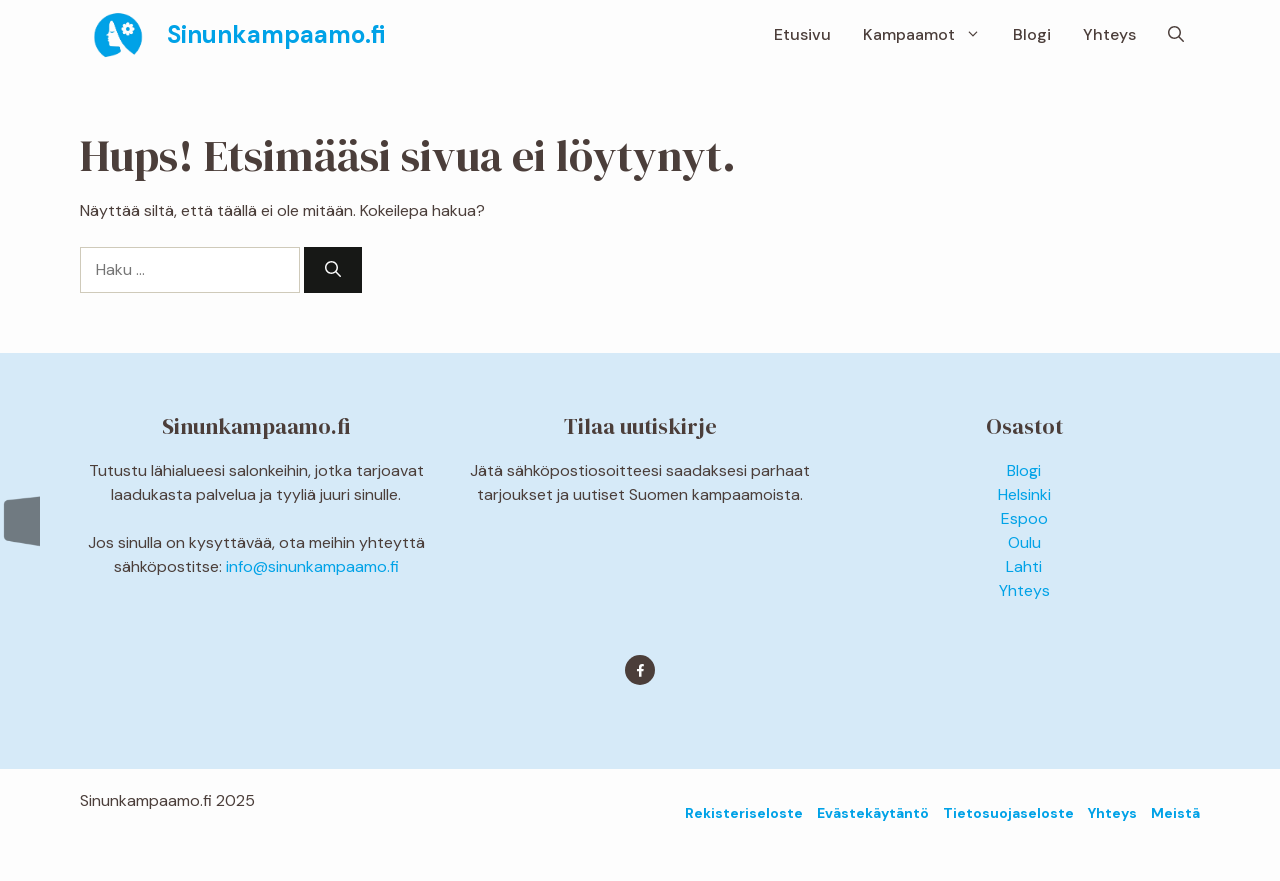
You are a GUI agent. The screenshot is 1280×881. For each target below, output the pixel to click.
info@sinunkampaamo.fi (312, 566)
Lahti (1024, 566)
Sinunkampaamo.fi (276, 34)
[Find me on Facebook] (640, 670)
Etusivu (802, 34)
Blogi (1032, 34)
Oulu (1024, 542)
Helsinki (1024, 494)
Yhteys (1109, 34)
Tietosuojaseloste (1008, 813)
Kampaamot (930, 35)
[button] (1176, 35)
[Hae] (333, 270)
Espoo (1024, 518)
